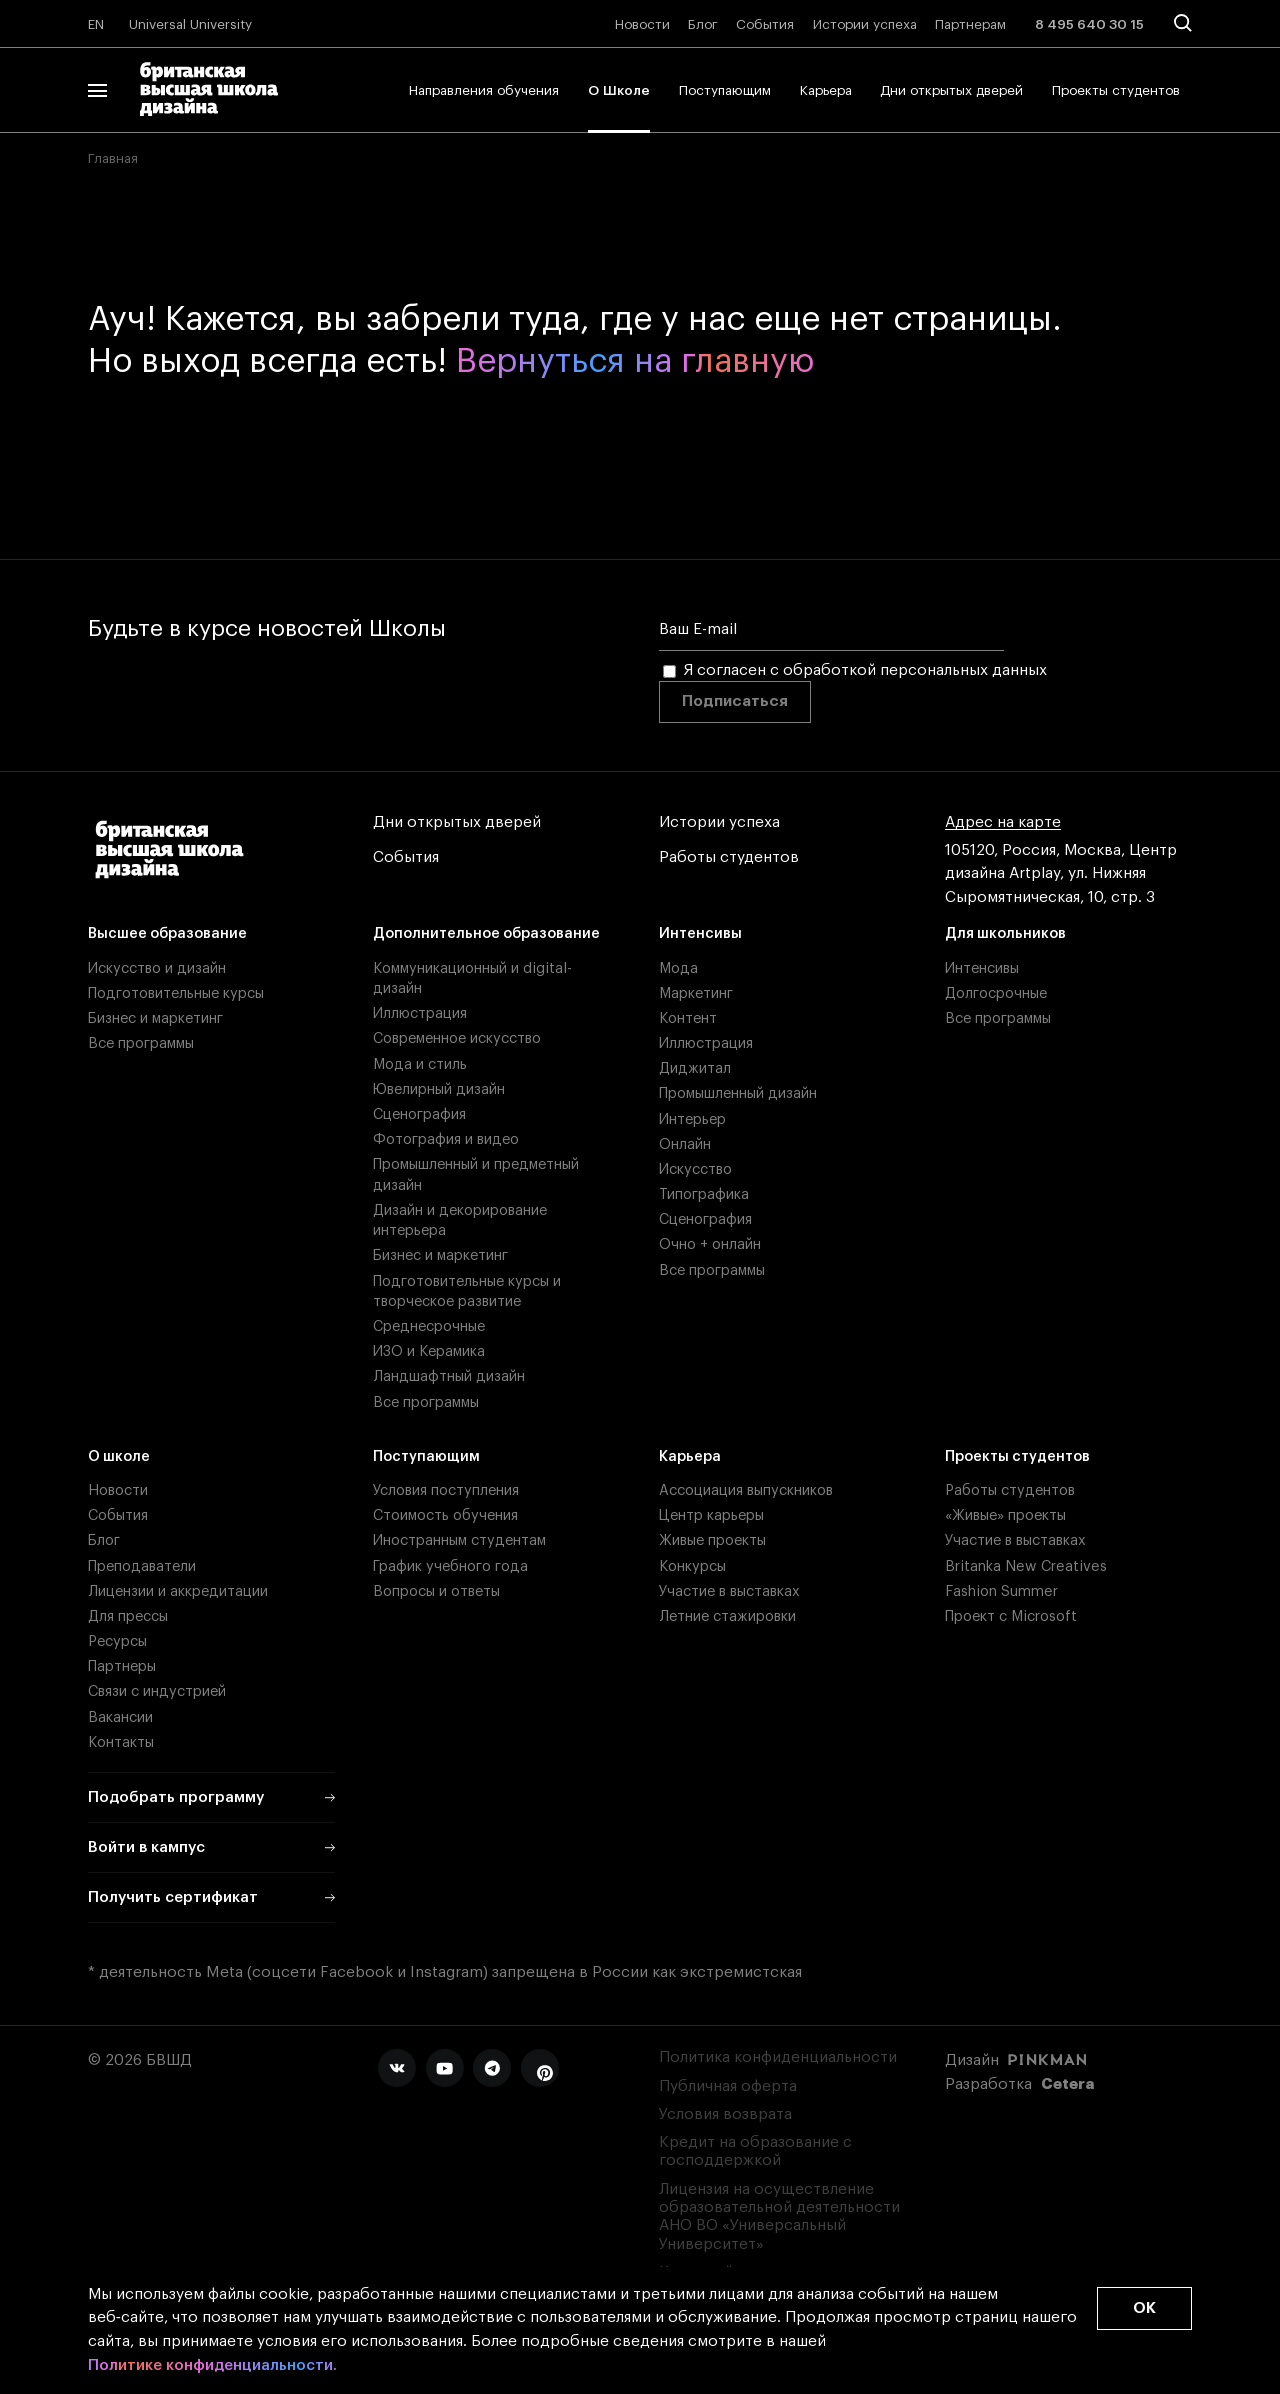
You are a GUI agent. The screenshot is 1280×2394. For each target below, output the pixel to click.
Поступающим (725, 90)
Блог (703, 24)
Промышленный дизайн (738, 1093)
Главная (113, 158)
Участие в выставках (729, 1591)
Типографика (704, 1194)
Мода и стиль (420, 1064)
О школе (119, 1456)
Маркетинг (696, 993)
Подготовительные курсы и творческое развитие (467, 1291)
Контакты (121, 1742)
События (765, 24)
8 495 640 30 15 (1089, 24)
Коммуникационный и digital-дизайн (472, 978)
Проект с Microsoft (1011, 1616)
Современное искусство (457, 1038)
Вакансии (120, 1717)
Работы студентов (729, 858)
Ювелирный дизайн (439, 1089)
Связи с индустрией (157, 1691)
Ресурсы (117, 1641)
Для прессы (128, 1616)
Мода (678, 968)
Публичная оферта (728, 2086)
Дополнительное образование (486, 933)
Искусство (695, 1169)
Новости (642, 24)
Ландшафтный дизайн (449, 1376)
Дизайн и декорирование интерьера (460, 1220)
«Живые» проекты (1005, 1515)
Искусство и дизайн (157, 968)
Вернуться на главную (635, 362)
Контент (688, 1018)
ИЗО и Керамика (429, 1351)
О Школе (619, 90)
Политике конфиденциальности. (212, 2366)
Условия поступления (446, 1490)
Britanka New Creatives (1026, 1566)
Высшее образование (167, 933)
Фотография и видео (446, 1139)
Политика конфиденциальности (778, 2057)
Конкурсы (692, 1566)
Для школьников (1005, 933)
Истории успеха (865, 24)
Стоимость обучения (445, 1515)
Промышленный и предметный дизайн (476, 1174)
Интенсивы (700, 933)
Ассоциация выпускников (746, 1490)
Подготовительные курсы (176, 993)
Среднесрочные (429, 1326)
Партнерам (970, 24)
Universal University (190, 24)
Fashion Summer (1001, 1591)
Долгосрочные (996, 993)
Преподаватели (142, 1566)
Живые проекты (712, 1540)
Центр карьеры (711, 1515)
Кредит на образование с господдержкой (755, 2151)
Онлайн (685, 1144)
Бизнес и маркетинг (155, 1018)
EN (96, 24)
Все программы (141, 1043)
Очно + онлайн (710, 1244)
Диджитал (695, 1068)
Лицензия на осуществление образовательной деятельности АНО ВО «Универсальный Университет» (779, 2217)
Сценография (419, 1114)
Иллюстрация (420, 1013)
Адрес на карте (1003, 823)
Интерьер (692, 1119)
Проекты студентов (1116, 90)
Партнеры (122, 1666)
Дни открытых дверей (951, 90)
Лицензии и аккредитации (178, 1591)
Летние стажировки (727, 1616)
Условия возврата (725, 2114)
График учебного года (450, 1566)
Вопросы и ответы (436, 1591)
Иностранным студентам (459, 1540)
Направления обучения (484, 90)
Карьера (826, 90)
